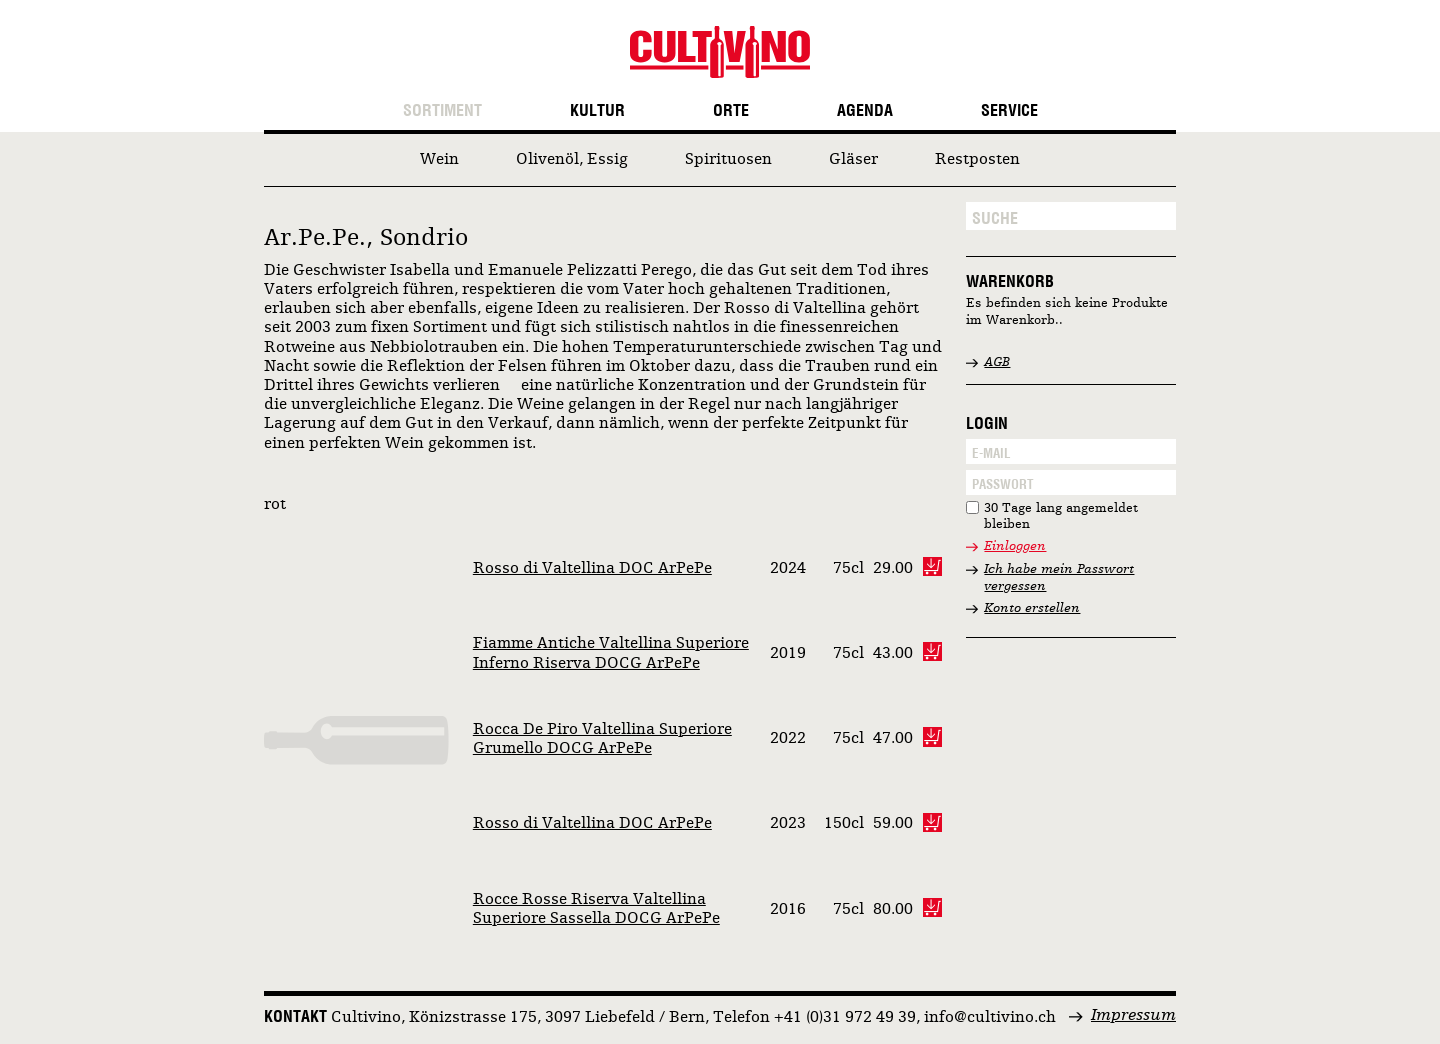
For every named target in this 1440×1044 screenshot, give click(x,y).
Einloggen (1015, 546)
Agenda (865, 110)
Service (1009, 110)
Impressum (1133, 1016)
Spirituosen (728, 160)
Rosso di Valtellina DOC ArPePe (592, 569)
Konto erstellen (1032, 608)
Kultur (597, 110)
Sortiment (442, 110)
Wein (439, 160)
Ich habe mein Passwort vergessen (1059, 577)
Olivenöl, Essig (572, 160)
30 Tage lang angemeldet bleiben (1061, 516)
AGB (997, 362)
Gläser (853, 160)
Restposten (977, 160)
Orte (731, 110)
